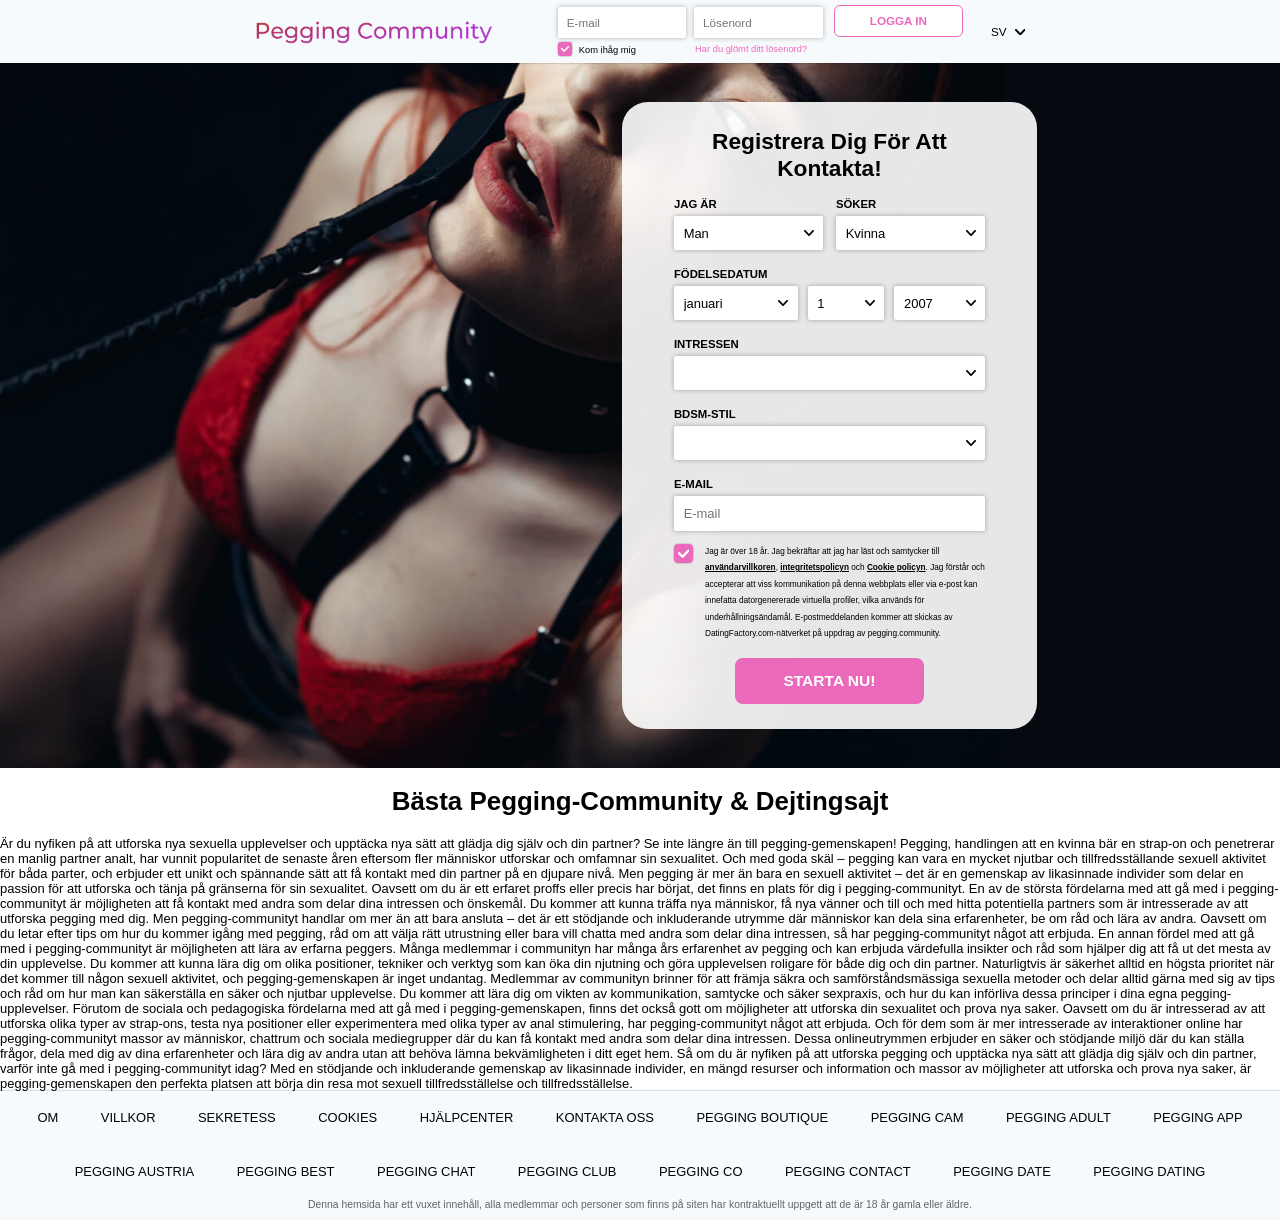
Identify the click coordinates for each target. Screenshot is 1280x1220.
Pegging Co (701, 1171)
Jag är (695, 204)
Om (47, 1117)
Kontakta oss (605, 1117)
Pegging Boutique (762, 1117)
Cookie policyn (896, 567)
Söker (856, 204)
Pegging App (1197, 1117)
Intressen (706, 344)
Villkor (128, 1117)
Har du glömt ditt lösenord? (751, 49)
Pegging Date (1002, 1171)
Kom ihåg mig (597, 49)
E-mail (693, 484)
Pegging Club (567, 1171)
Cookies (347, 1117)
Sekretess (237, 1117)
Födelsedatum (721, 274)
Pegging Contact (848, 1171)
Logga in (898, 20)
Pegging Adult (1058, 1117)
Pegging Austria (134, 1171)
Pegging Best (286, 1171)
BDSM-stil (705, 414)
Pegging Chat (426, 1171)
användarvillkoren (740, 567)
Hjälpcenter (467, 1117)
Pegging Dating (1149, 1171)
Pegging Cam (917, 1117)
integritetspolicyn (814, 567)
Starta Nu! (829, 680)
